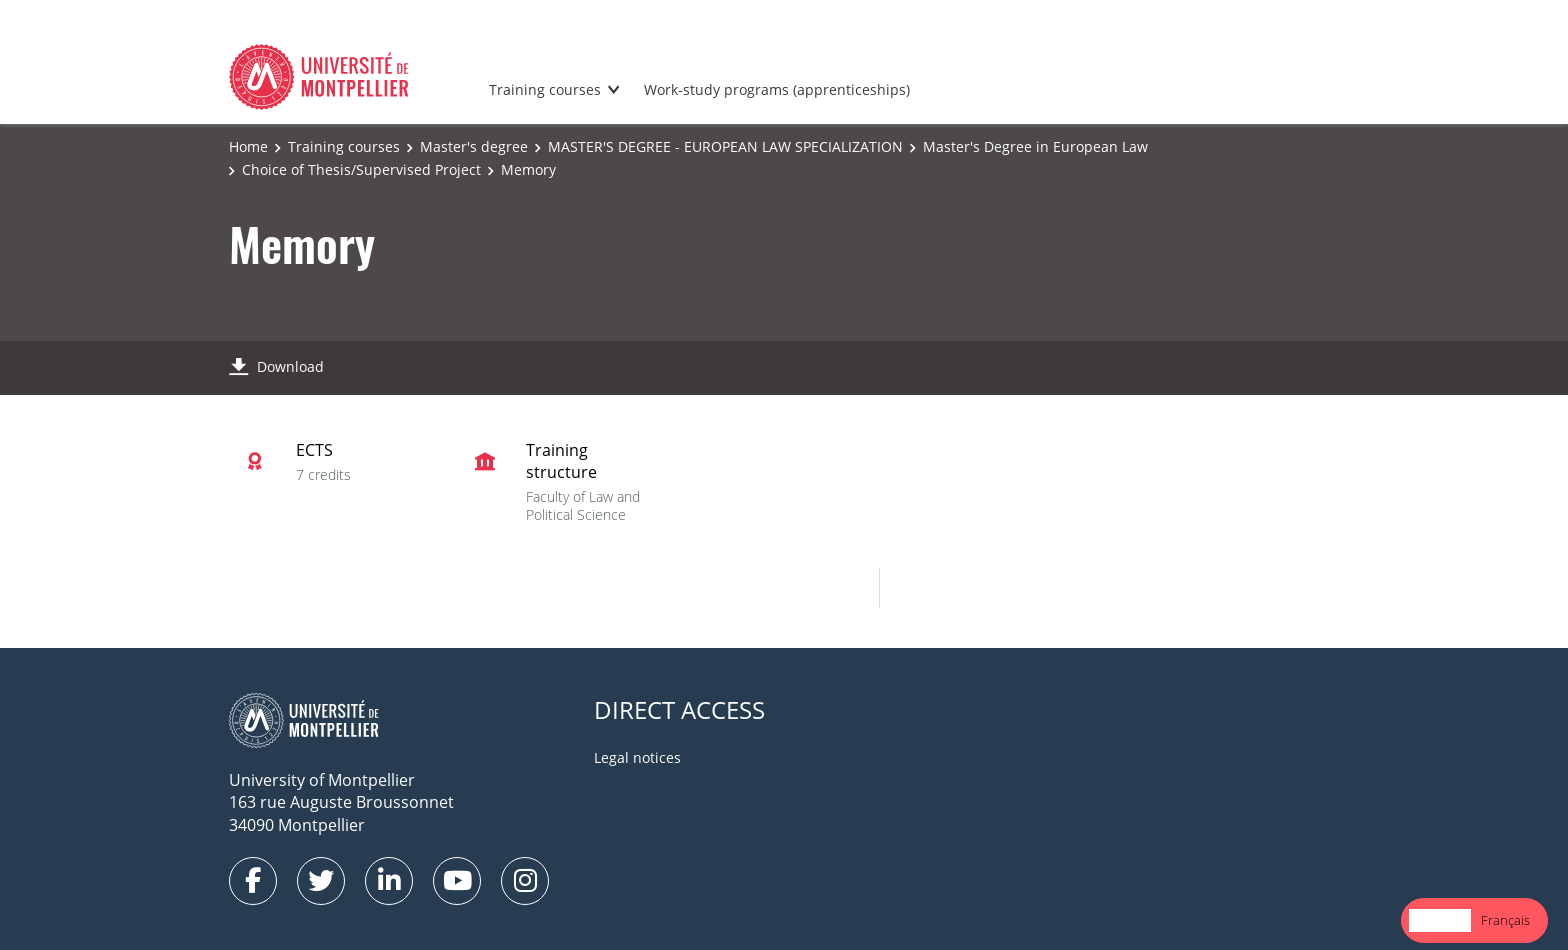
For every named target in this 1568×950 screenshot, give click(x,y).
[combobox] (1440, 920)
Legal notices (637, 757)
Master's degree (474, 146)
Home (248, 146)
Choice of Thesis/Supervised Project (361, 169)
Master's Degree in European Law (1035, 146)
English (1440, 920)
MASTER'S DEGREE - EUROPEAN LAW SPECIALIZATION (725, 146)
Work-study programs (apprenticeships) (777, 89)
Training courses (545, 89)
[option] (1505, 920)
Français (1505, 920)
